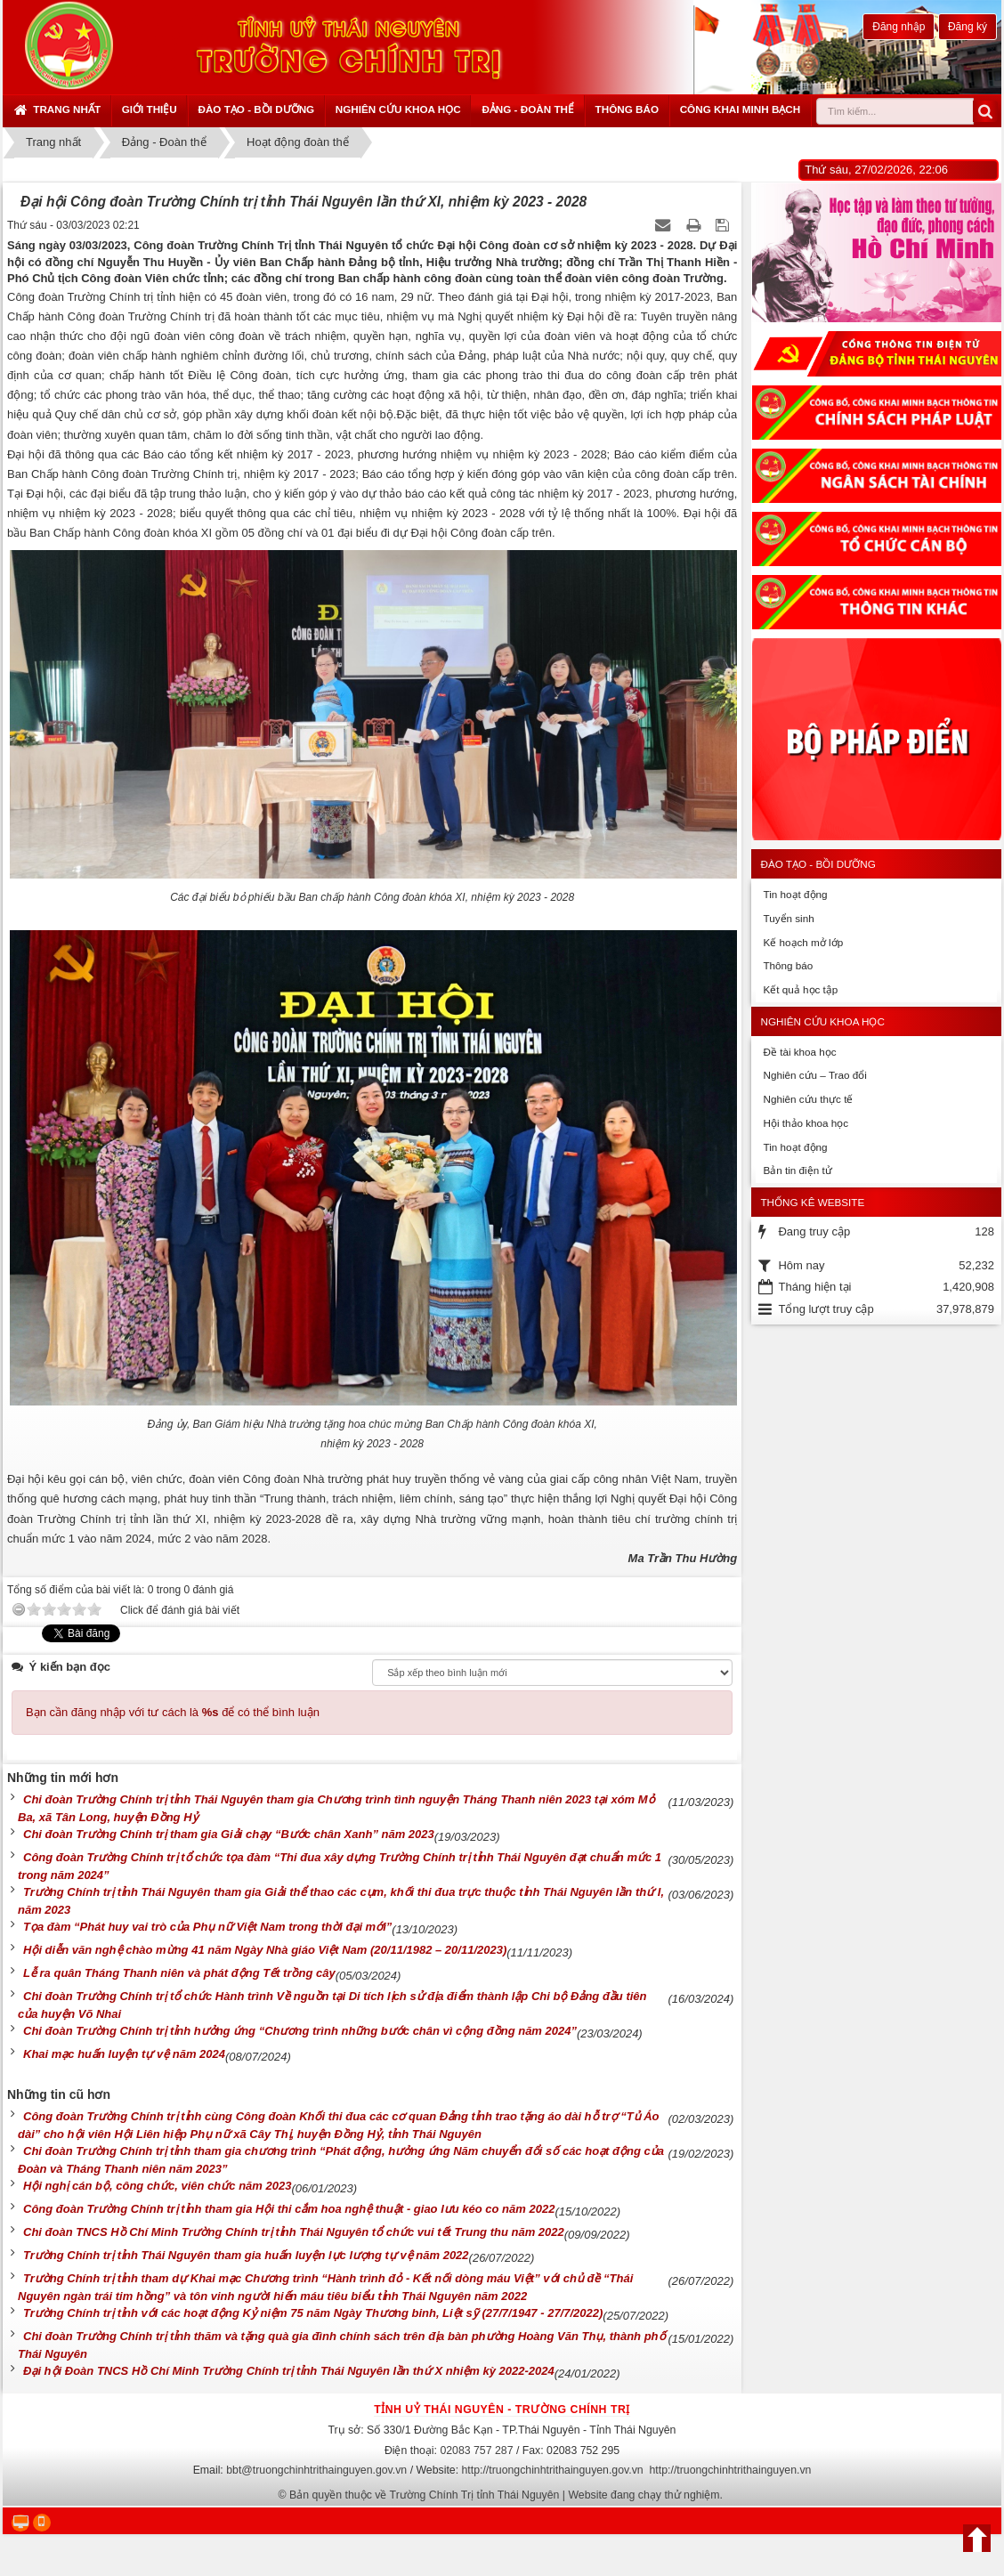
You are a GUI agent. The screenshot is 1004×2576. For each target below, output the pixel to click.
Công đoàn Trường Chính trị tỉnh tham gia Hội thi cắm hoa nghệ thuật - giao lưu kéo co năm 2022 (289, 2209)
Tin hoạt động (795, 894)
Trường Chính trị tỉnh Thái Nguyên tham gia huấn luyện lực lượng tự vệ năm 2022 (246, 2255)
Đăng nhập (898, 26)
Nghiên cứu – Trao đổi (814, 1075)
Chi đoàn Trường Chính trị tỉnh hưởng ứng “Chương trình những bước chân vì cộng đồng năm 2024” (300, 2030)
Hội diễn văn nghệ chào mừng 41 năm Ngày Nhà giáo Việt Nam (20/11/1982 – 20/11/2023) (264, 1949)
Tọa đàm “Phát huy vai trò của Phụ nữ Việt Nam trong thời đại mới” (207, 1926)
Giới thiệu (149, 109)
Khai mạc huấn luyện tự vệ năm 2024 (124, 2054)
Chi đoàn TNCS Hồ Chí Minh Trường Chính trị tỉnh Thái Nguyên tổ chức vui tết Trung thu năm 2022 (293, 2232)
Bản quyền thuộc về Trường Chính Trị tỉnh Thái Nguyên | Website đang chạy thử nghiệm (504, 2495)
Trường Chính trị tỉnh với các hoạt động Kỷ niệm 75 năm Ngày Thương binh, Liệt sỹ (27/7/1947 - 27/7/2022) (313, 2313)
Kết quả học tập (800, 989)
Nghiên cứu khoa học (398, 109)
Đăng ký (967, 26)
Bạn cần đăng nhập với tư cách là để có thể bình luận (173, 1712)
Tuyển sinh (788, 918)
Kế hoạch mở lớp (803, 942)
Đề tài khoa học (799, 1051)
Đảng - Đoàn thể (528, 109)
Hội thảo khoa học (805, 1123)
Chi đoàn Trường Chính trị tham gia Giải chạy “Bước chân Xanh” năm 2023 (228, 1834)
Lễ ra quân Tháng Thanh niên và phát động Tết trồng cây (179, 1973)
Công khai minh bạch (740, 109)
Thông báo (627, 109)
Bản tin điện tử (797, 1170)
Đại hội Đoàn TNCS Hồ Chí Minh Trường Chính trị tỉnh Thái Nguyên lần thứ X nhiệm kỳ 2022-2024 (289, 2371)
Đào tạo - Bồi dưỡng (256, 109)
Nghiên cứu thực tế (808, 1099)
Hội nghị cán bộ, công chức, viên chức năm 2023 (157, 2185)
